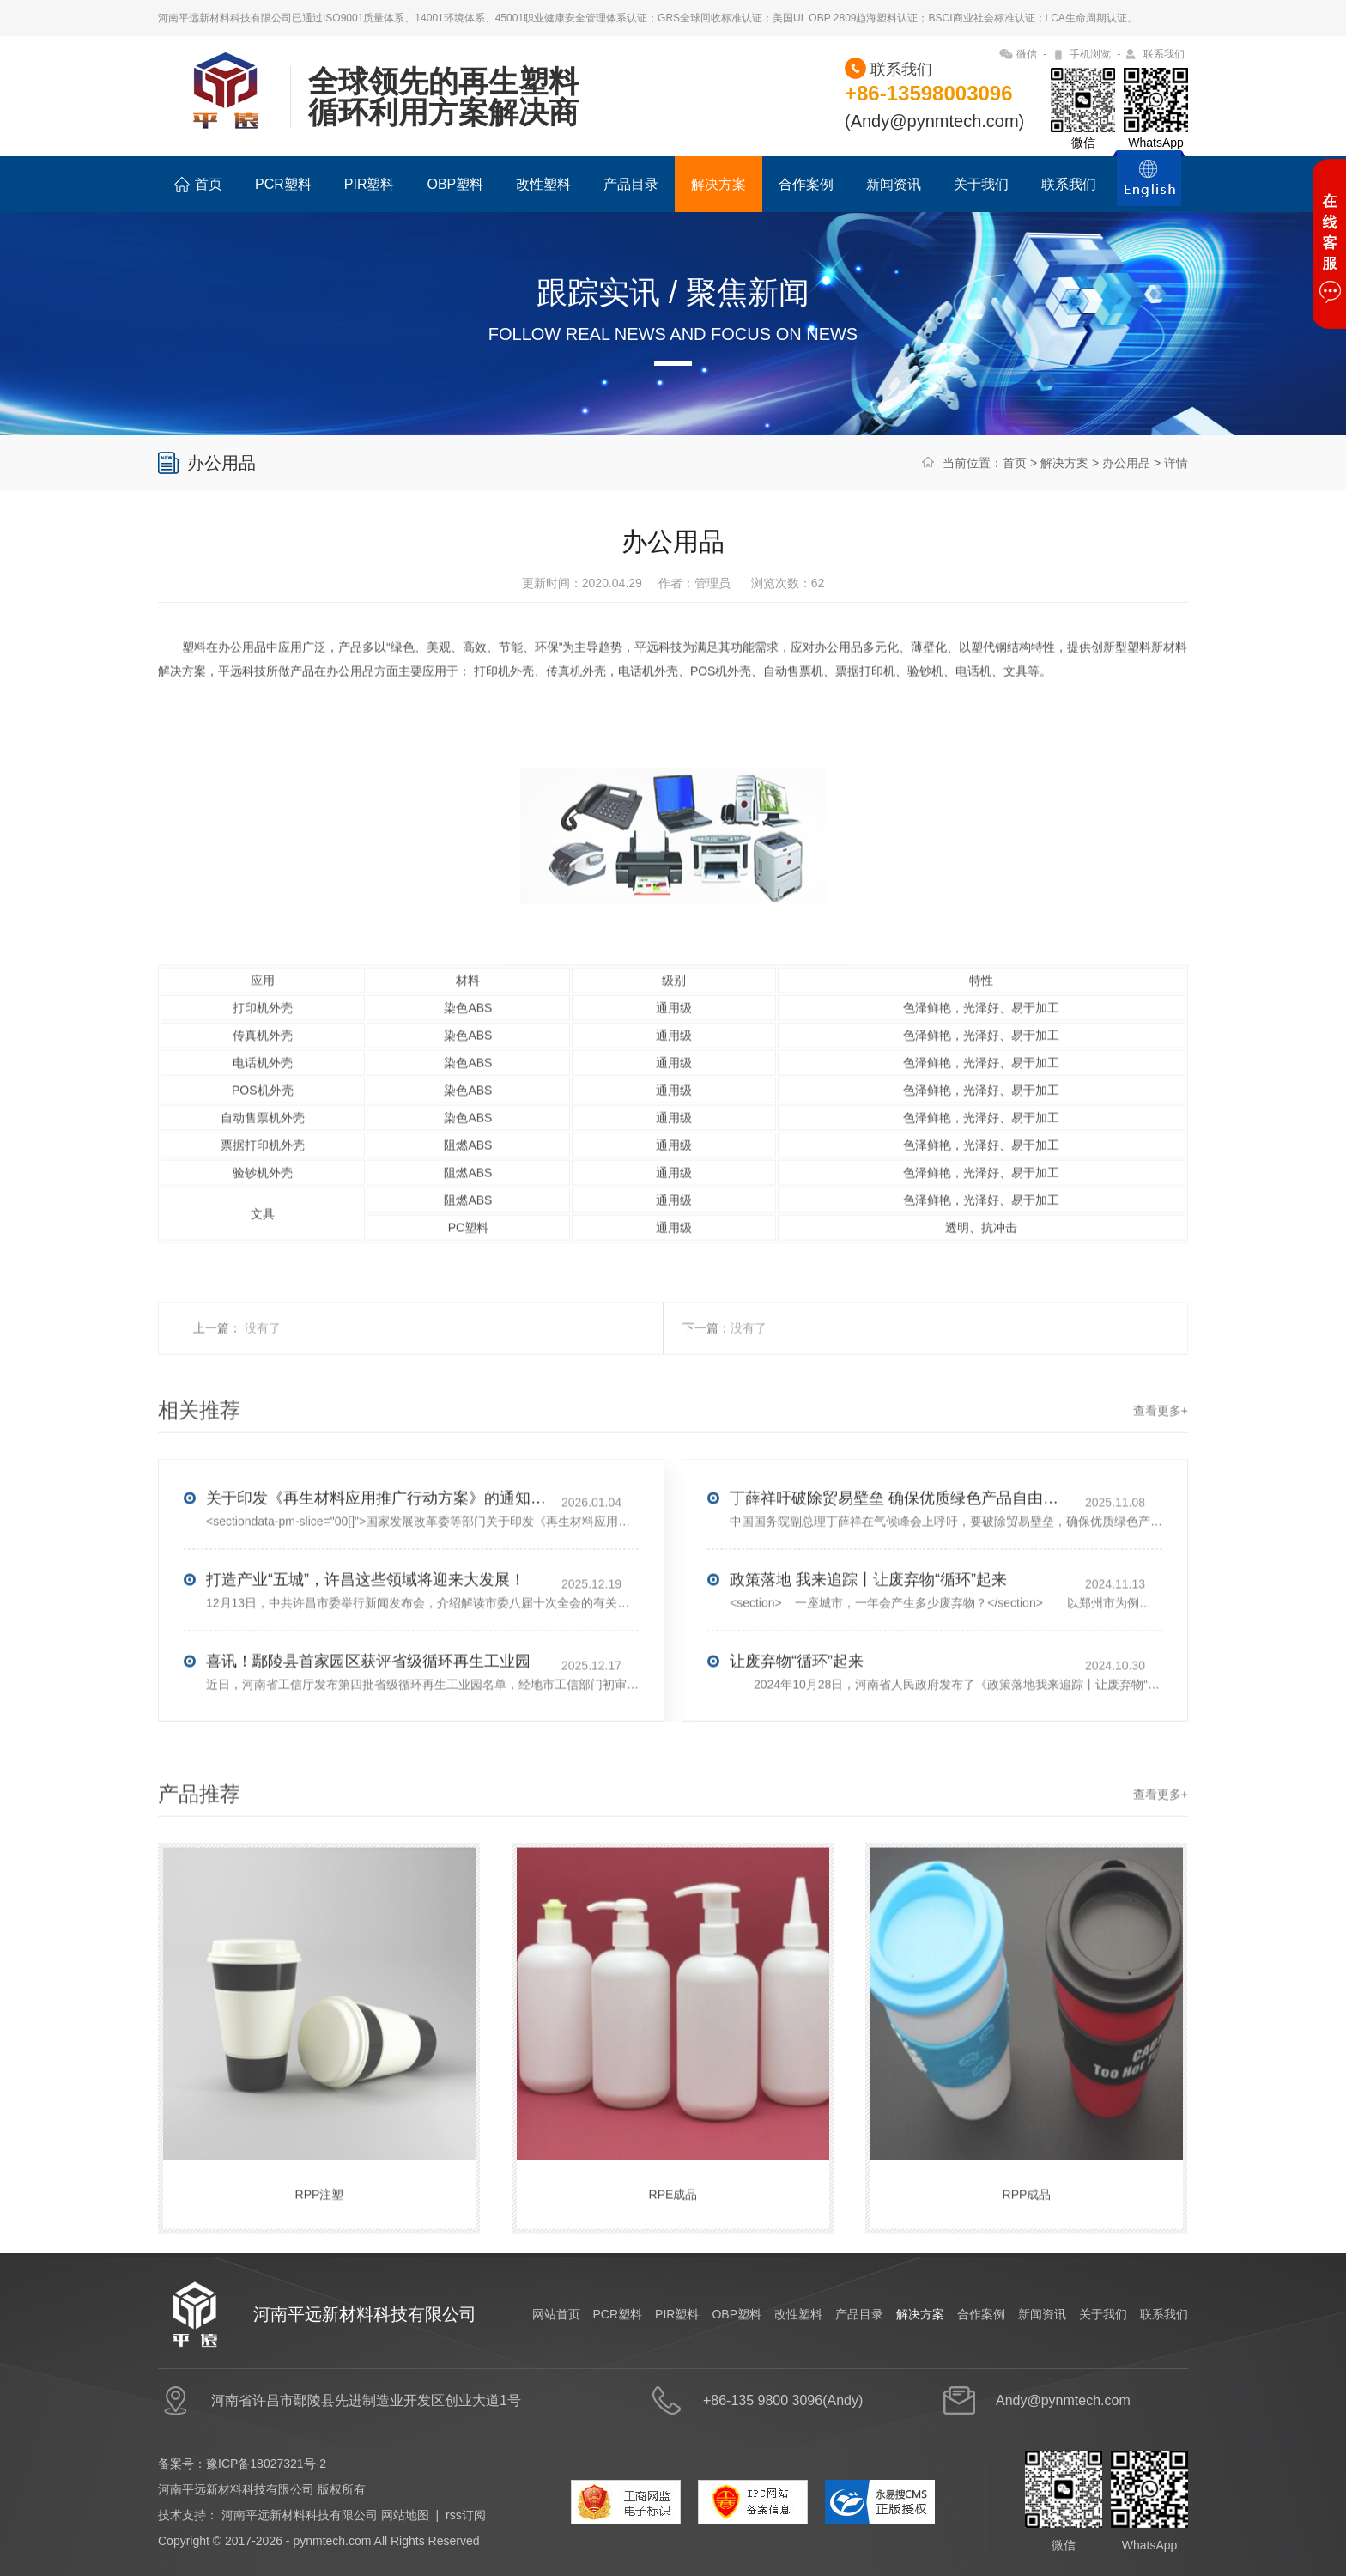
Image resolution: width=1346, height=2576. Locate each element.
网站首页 (556, 2314)
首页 (198, 184)
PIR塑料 (369, 184)
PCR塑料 (283, 184)
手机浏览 (1090, 54)
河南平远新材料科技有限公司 (299, 2515)
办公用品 (1126, 463)
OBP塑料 (455, 184)
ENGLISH (1149, 188)
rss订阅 (466, 2515)
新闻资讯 (893, 184)
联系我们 (1164, 54)
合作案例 (806, 184)
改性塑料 (543, 184)
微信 (1026, 54)
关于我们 (981, 184)
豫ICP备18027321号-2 (266, 2463)
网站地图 (405, 2515)
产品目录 (630, 184)
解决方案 (718, 184)
